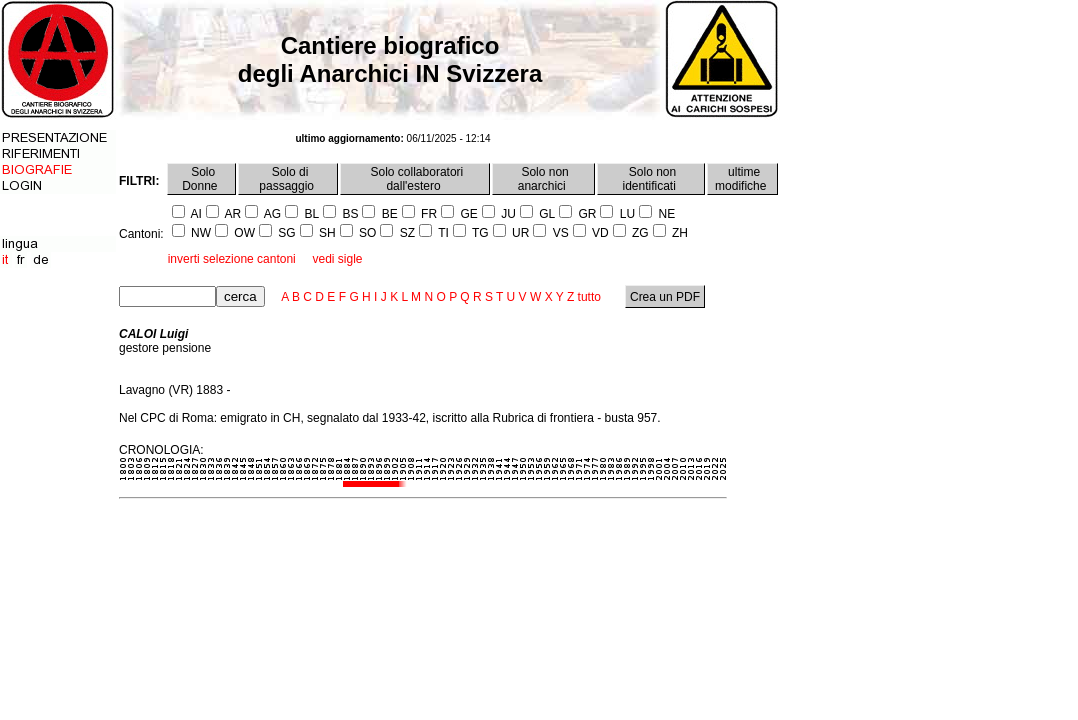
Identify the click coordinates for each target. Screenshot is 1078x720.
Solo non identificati (651, 179)
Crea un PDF (665, 297)
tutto (589, 297)
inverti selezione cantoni (232, 259)
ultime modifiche (742, 179)
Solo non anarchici (543, 179)
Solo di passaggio (288, 179)
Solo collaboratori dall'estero (415, 179)
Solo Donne (201, 179)
